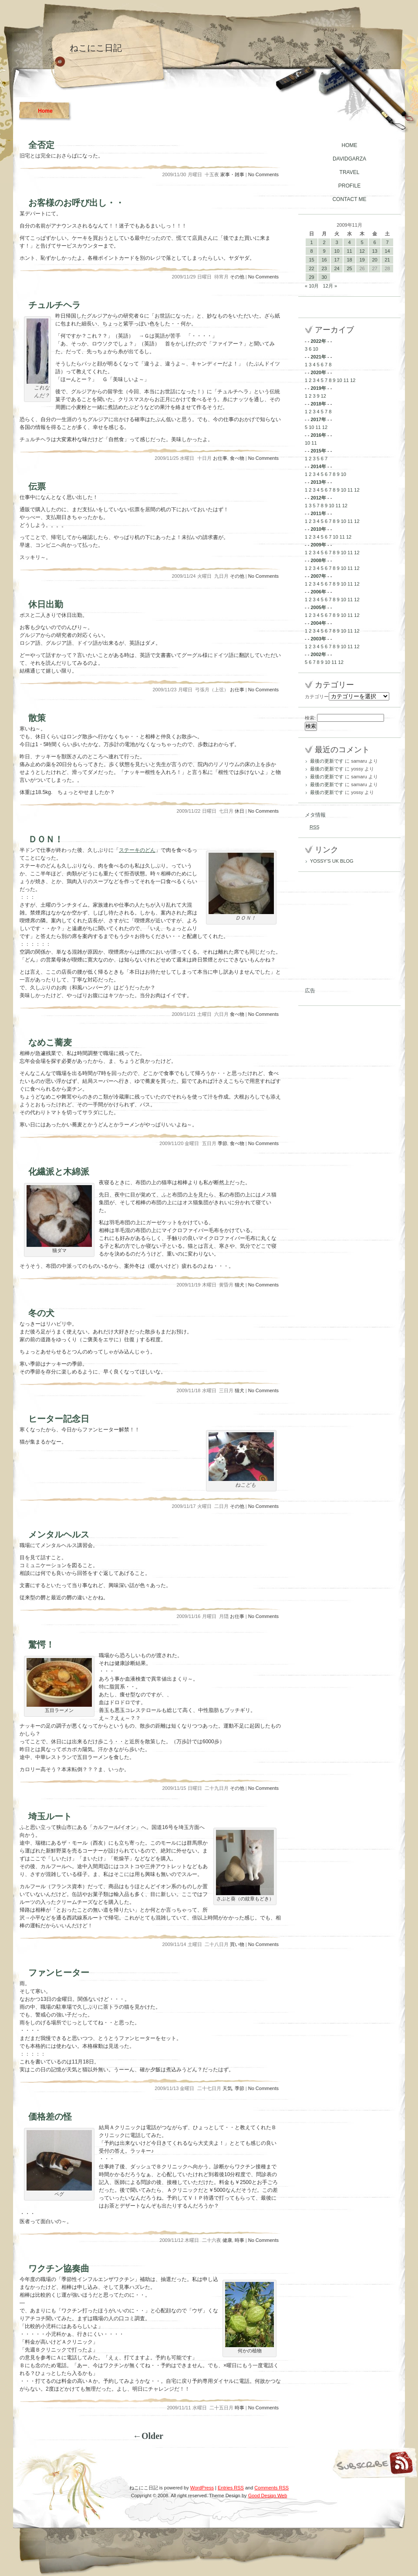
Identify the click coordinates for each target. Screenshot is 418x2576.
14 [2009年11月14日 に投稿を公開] (387, 251)
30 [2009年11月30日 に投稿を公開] (324, 277)
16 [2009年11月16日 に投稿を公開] (324, 259)
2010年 (318, 529)
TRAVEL (350, 172)
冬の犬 (41, 1313)
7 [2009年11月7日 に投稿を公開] (387, 242)
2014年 (318, 466)
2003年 (318, 638)
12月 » (330, 285)
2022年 (318, 341)
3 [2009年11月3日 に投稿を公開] (336, 242)
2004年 (318, 623)
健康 (227, 2240)
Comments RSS (271, 2487)
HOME (349, 145)
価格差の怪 (50, 2116)
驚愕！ (41, 1644)
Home (45, 111)
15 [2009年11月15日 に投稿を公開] (311, 259)
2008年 (318, 560)
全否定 (41, 145)
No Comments (263, 174)
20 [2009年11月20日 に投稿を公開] (374, 259)
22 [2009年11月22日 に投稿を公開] (311, 268)
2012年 (318, 497)
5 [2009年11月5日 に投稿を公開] (362, 242)
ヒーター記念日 (58, 1419)
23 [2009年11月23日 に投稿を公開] (324, 268)
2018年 (318, 403)
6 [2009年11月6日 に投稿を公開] (374, 242)
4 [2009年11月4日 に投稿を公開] (349, 242)
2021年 (318, 356)
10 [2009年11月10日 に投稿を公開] (336, 251)
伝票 (37, 486)
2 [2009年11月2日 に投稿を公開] (324, 242)
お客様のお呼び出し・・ (76, 203)
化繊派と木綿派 (58, 1171)
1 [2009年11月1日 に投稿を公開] (311, 242)
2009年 (318, 544)
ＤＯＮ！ (45, 839)
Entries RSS (231, 2487)
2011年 (318, 513)
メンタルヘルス (58, 1534)
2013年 (318, 482)
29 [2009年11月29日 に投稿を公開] (311, 277)
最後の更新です (327, 761)
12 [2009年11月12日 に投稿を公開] (361, 251)
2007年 (318, 576)
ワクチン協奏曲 (58, 2268)
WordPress (202, 2487)
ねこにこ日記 (96, 48)
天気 (227, 2088)
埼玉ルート (50, 1816)
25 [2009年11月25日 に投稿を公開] (349, 268)
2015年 (318, 450)
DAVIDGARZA (349, 159)
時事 (239, 2240)
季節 (222, 1143)
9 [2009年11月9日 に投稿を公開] (324, 251)
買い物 (237, 1944)
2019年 (318, 388)
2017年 (318, 419)
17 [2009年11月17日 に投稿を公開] (336, 259)
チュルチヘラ (54, 305)
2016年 (318, 435)
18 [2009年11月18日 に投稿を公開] (349, 259)
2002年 (318, 654)
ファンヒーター (58, 1972)
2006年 (318, 591)
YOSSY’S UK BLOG (332, 861)
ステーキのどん (137, 850)
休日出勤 (45, 604)
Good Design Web (267, 2495)
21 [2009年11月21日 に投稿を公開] (387, 259)
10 (315, 349)
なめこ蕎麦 (50, 1042)
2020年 (318, 372)
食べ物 (237, 458)
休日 (239, 811)
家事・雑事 (232, 174)
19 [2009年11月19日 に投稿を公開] (361, 259)
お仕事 (220, 458)
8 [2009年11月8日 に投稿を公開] (311, 251)
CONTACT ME (349, 199)
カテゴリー (317, 696)
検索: (310, 717)
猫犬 (239, 1284)
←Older (148, 2436)
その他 (237, 276)
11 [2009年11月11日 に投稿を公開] (349, 251)
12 (352, 380)
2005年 (318, 607)
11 (346, 380)
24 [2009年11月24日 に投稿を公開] (336, 268)
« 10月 (312, 285)
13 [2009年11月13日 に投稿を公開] (374, 251)
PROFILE (349, 186)
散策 (37, 718)
